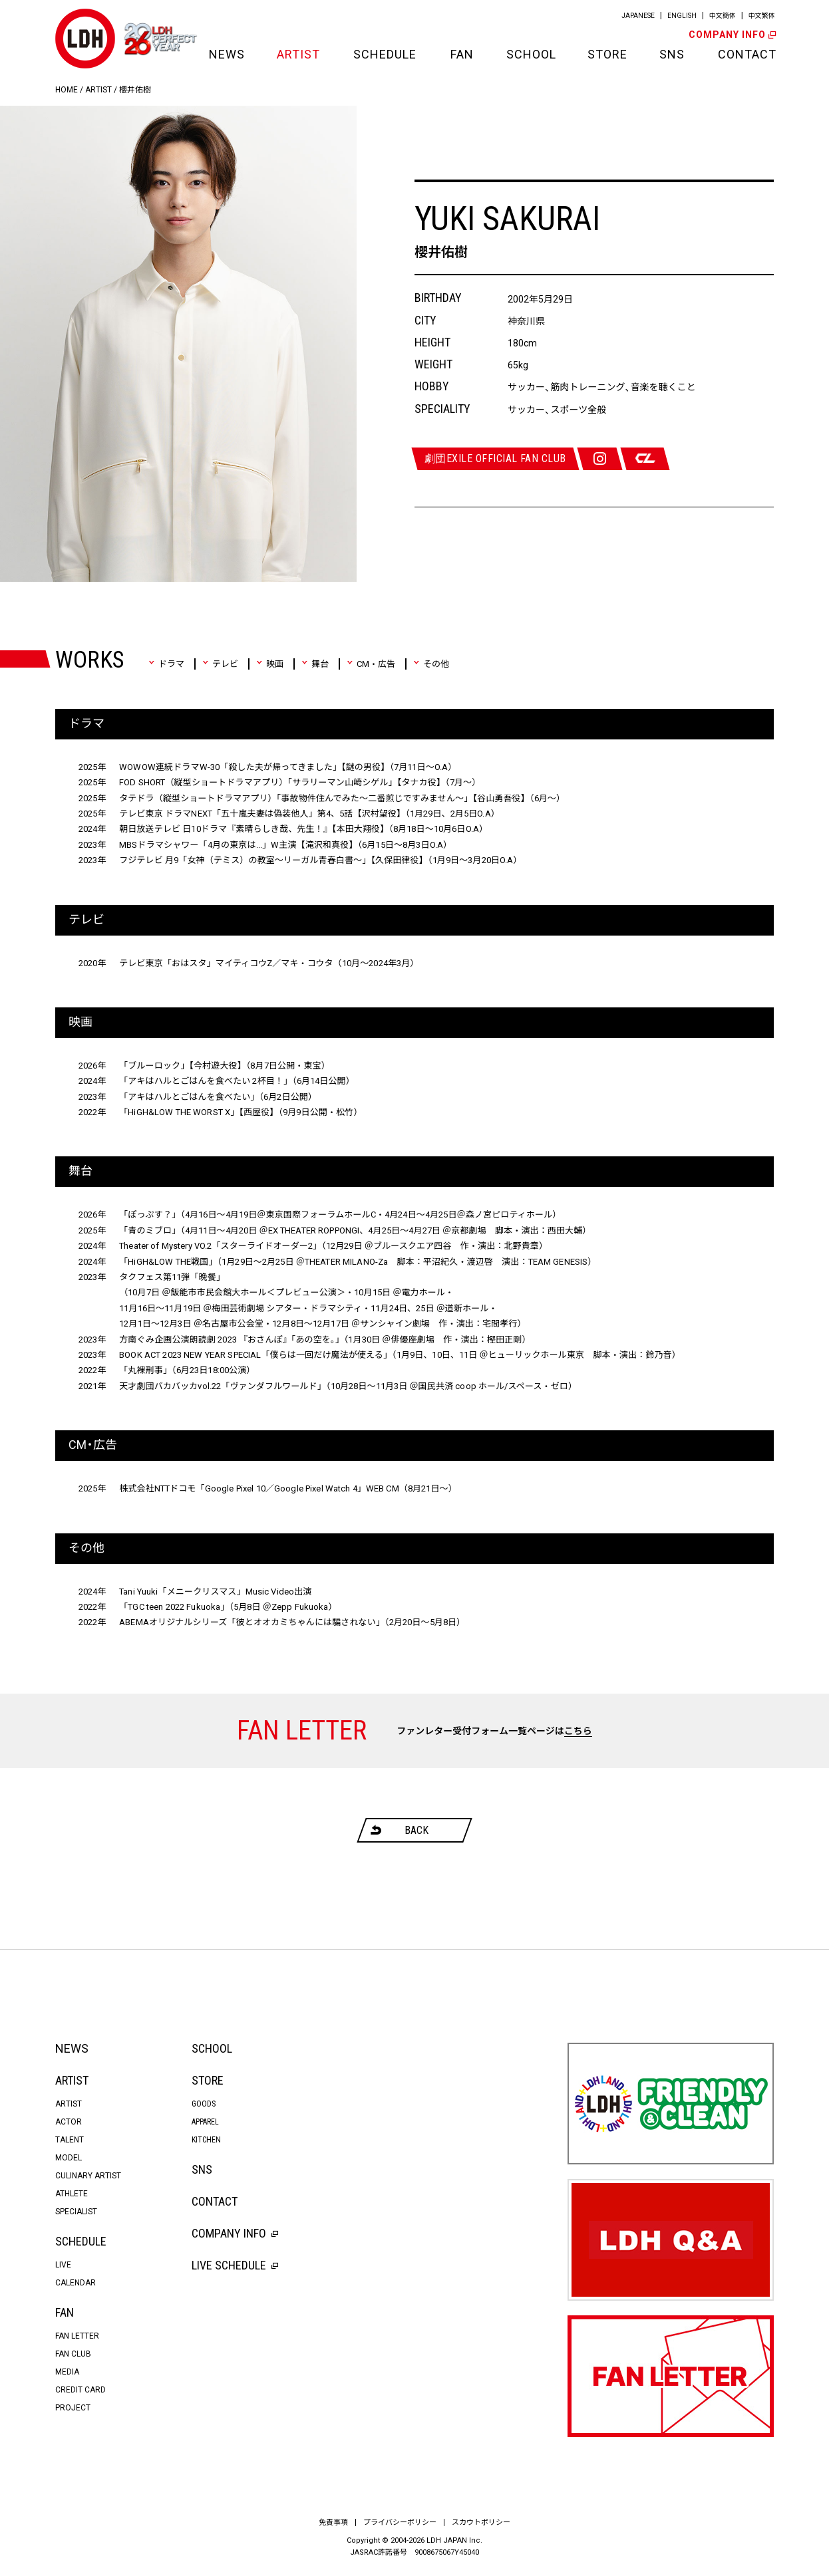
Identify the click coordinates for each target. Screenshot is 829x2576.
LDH (85, 38)
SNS (672, 54)
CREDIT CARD (80, 2389)
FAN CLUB (73, 2354)
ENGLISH (682, 15)
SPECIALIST (76, 2211)
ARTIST (298, 54)
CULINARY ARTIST (88, 2175)
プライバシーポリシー (399, 2522)
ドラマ (166, 664)
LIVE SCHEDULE (235, 2265)
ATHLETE (71, 2193)
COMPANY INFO (731, 34)
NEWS (226, 54)
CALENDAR (75, 2282)
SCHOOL (530, 54)
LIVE (63, 2264)
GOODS (204, 2104)
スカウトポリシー (481, 2522)
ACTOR (68, 2121)
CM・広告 (371, 664)
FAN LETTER (77, 2336)
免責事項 (333, 2522)
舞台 (315, 664)
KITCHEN (206, 2139)
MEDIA (67, 2372)
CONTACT (746, 54)
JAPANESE (638, 15)
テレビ (220, 664)
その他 (431, 664)
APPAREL (205, 2121)
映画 (269, 664)
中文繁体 (761, 15)
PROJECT (72, 2407)
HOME (66, 89)
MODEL (68, 2157)
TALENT (69, 2139)
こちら (578, 1731)
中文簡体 (722, 15)
